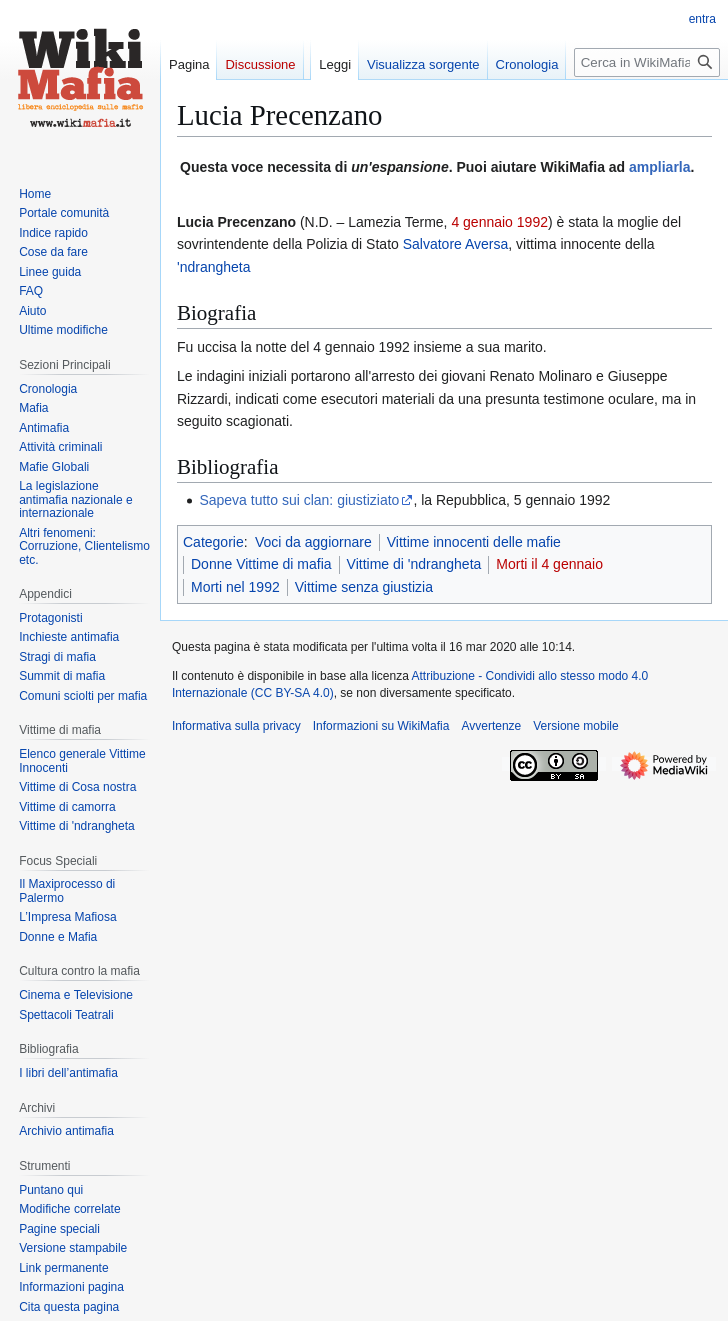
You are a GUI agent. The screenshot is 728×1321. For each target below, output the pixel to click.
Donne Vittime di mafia (261, 564)
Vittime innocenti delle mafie (474, 542)
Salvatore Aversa (456, 244)
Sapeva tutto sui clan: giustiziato (299, 500)
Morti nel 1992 (235, 587)
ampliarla (659, 167)
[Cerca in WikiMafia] (647, 62)
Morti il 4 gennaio (549, 564)
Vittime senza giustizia (364, 587)
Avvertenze (491, 726)
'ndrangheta (214, 267)
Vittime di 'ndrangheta (414, 564)
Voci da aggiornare (313, 542)
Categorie (213, 542)
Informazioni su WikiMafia (381, 726)
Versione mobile (575, 726)
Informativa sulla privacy (236, 726)
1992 (532, 222)
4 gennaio (482, 222)
